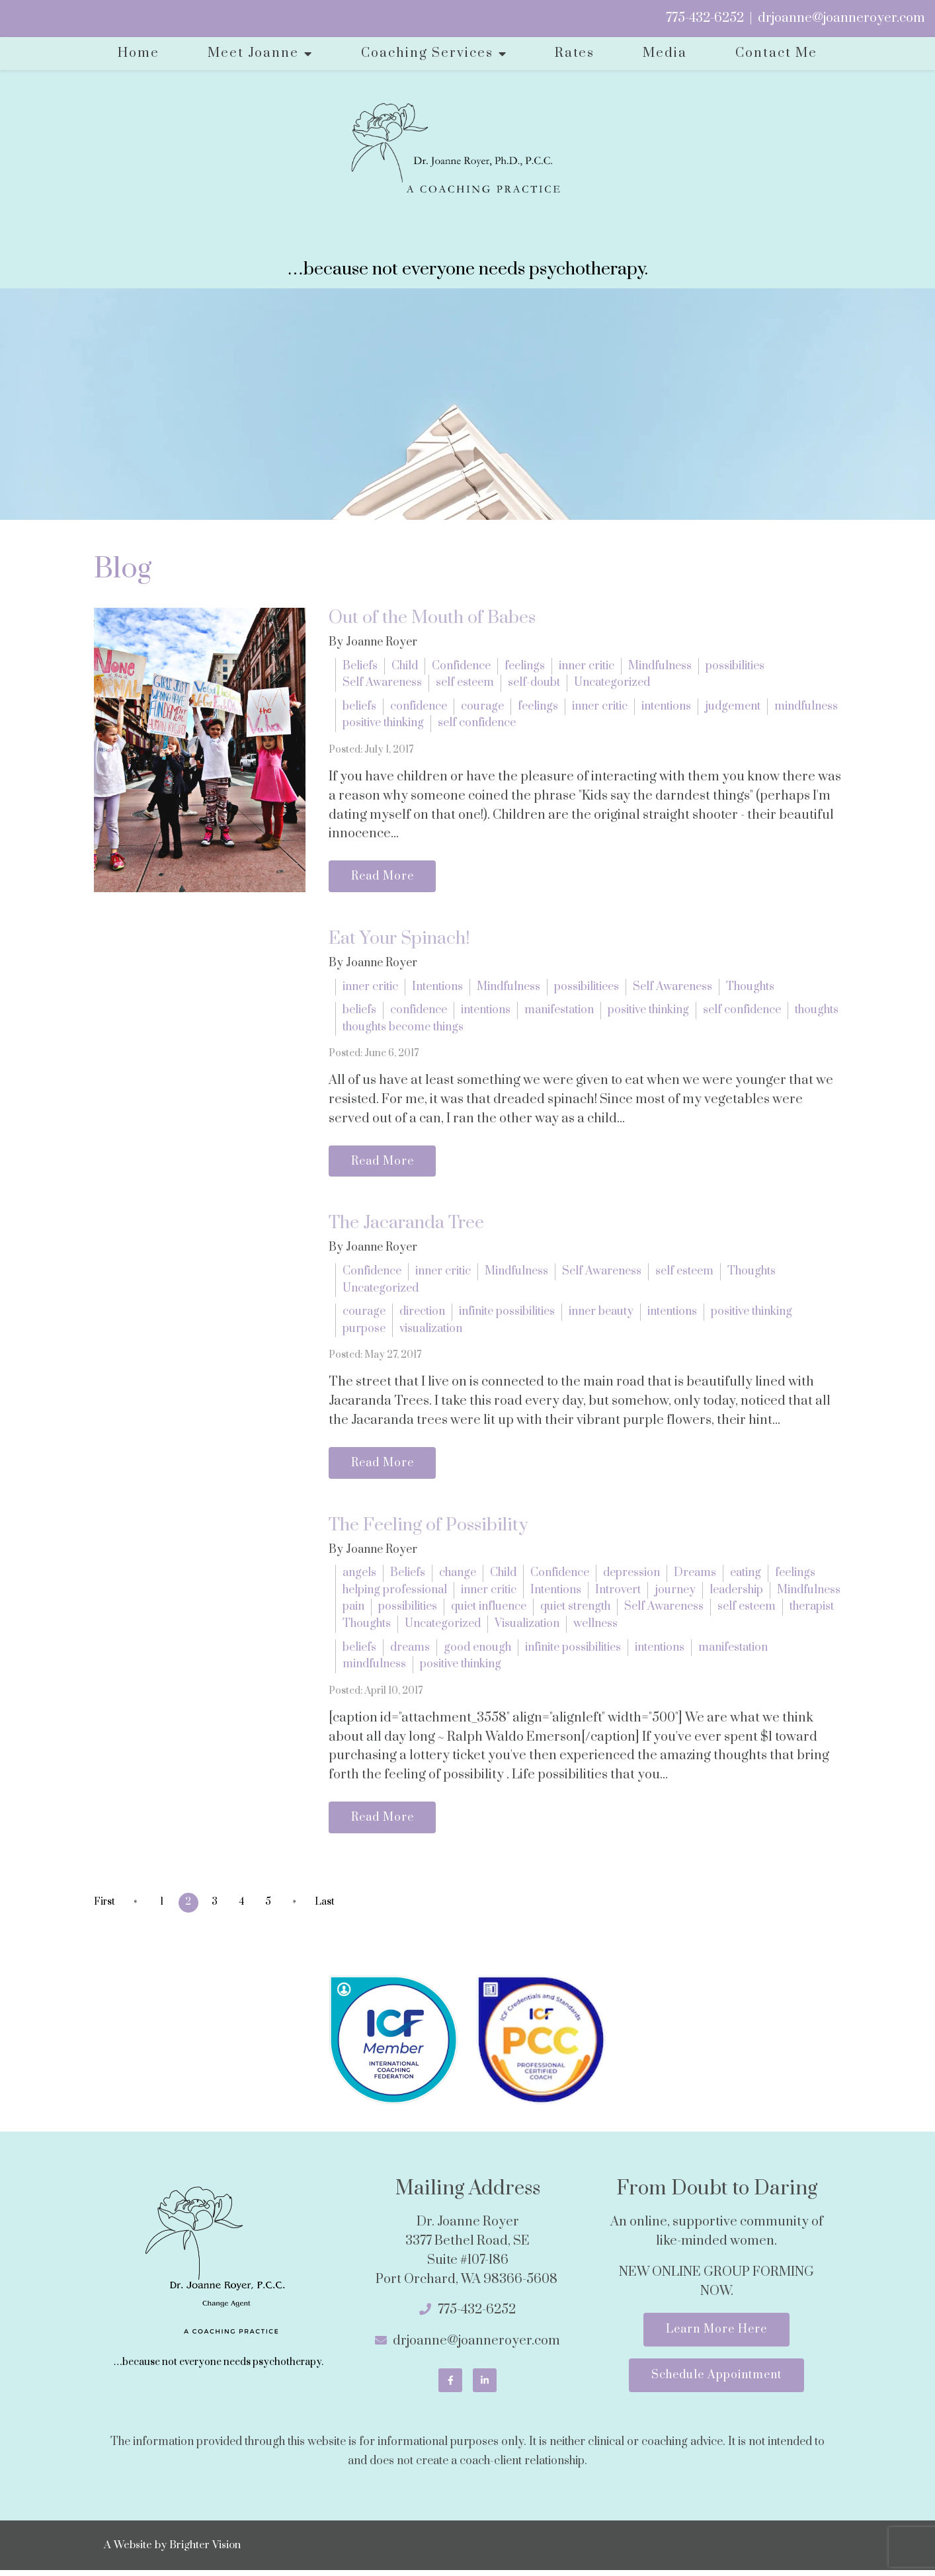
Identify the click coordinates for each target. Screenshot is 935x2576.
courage (482, 706)
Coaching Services (427, 53)
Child (404, 666)
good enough (477, 1651)
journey (675, 1594)
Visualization (527, 1628)
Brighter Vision (205, 2550)
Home (138, 53)
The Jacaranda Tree (406, 1226)
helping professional (395, 1594)
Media (665, 53)
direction (422, 1315)
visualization (430, 1331)
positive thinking (383, 723)
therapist (812, 1611)
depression (631, 1577)
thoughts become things (403, 1028)
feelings (525, 666)
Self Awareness (382, 682)
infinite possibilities (507, 1315)
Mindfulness (660, 666)
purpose (364, 1331)
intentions (666, 706)
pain (353, 1611)
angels (359, 1577)
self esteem (465, 682)
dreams (410, 1651)
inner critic (586, 666)
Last (333, 1907)
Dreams (695, 1577)
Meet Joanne (253, 53)
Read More (384, 877)
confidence (418, 706)
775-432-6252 (705, 18)
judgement (732, 706)
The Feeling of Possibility (428, 1529)
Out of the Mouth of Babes (432, 617)
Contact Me (776, 53)
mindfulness (806, 706)
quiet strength (575, 1611)
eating (745, 1577)
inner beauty (601, 1315)
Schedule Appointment (716, 2383)
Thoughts (750, 988)
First (104, 1907)
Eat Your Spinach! (399, 940)
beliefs (359, 706)
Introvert (618, 1594)
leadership (736, 1594)
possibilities (735, 666)
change (457, 1577)
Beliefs (360, 666)
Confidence (461, 666)
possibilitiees (586, 988)
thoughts (816, 1011)
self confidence (477, 723)
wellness (595, 1628)
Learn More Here (716, 2336)
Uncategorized (612, 682)
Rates (574, 53)
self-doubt (534, 682)
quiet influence (488, 1611)
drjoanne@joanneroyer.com (841, 18)
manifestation (559, 1011)
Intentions (437, 988)
